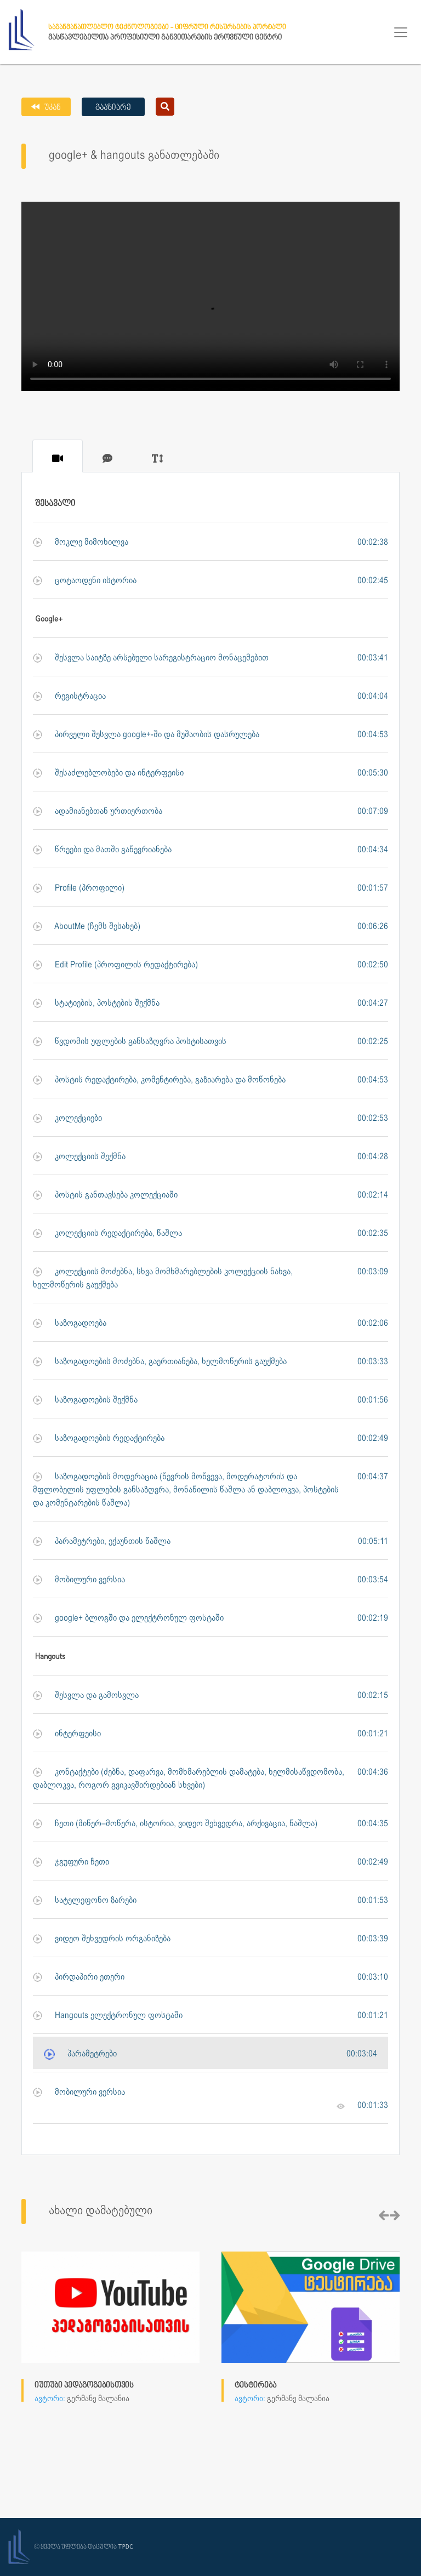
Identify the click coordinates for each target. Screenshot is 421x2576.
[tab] (57, 456)
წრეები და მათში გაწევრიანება (102, 849)
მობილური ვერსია (79, 1580)
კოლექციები (67, 1118)
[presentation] (384, 2216)
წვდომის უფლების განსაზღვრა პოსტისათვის (129, 1041)
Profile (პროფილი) (78, 888)
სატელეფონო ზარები (84, 1900)
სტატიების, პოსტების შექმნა (96, 1003)
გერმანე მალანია (98, 2399)
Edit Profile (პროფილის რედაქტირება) (115, 965)
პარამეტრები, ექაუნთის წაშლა (101, 1541)
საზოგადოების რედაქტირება (98, 1438)
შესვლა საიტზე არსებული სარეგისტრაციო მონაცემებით (151, 658)
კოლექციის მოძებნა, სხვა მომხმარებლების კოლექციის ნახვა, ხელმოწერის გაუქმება (163, 1278)
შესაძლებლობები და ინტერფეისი (108, 773)
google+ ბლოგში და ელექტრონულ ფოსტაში (128, 1618)
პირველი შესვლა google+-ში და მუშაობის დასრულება (146, 734)
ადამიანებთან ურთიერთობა (97, 811)
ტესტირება (255, 2385)
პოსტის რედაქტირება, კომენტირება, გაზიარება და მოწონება (159, 1080)
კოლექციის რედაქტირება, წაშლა (107, 1233)
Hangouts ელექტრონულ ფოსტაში (108, 2015)
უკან (52, 107)
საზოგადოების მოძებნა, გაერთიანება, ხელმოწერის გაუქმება (160, 1361)
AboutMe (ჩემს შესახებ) (86, 926)
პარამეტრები (80, 2054)
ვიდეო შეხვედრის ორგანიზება (101, 1939)
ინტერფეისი (67, 1734)
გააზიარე (113, 107)
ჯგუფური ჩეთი (71, 1862)
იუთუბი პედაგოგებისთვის (84, 2385)
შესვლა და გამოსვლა (86, 1695)
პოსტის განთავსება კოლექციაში (105, 1195)
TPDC (125, 2547)
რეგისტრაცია (69, 696)
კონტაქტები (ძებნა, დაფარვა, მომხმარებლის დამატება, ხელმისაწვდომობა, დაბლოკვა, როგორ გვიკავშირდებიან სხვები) (188, 1778)
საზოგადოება (69, 1323)
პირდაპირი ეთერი (78, 1977)
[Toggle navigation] (401, 32)
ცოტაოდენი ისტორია (84, 580)
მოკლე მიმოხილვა (80, 542)
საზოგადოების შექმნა (85, 1400)
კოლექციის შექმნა (79, 1156)
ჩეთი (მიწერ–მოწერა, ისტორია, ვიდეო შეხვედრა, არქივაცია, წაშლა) (175, 1823)
